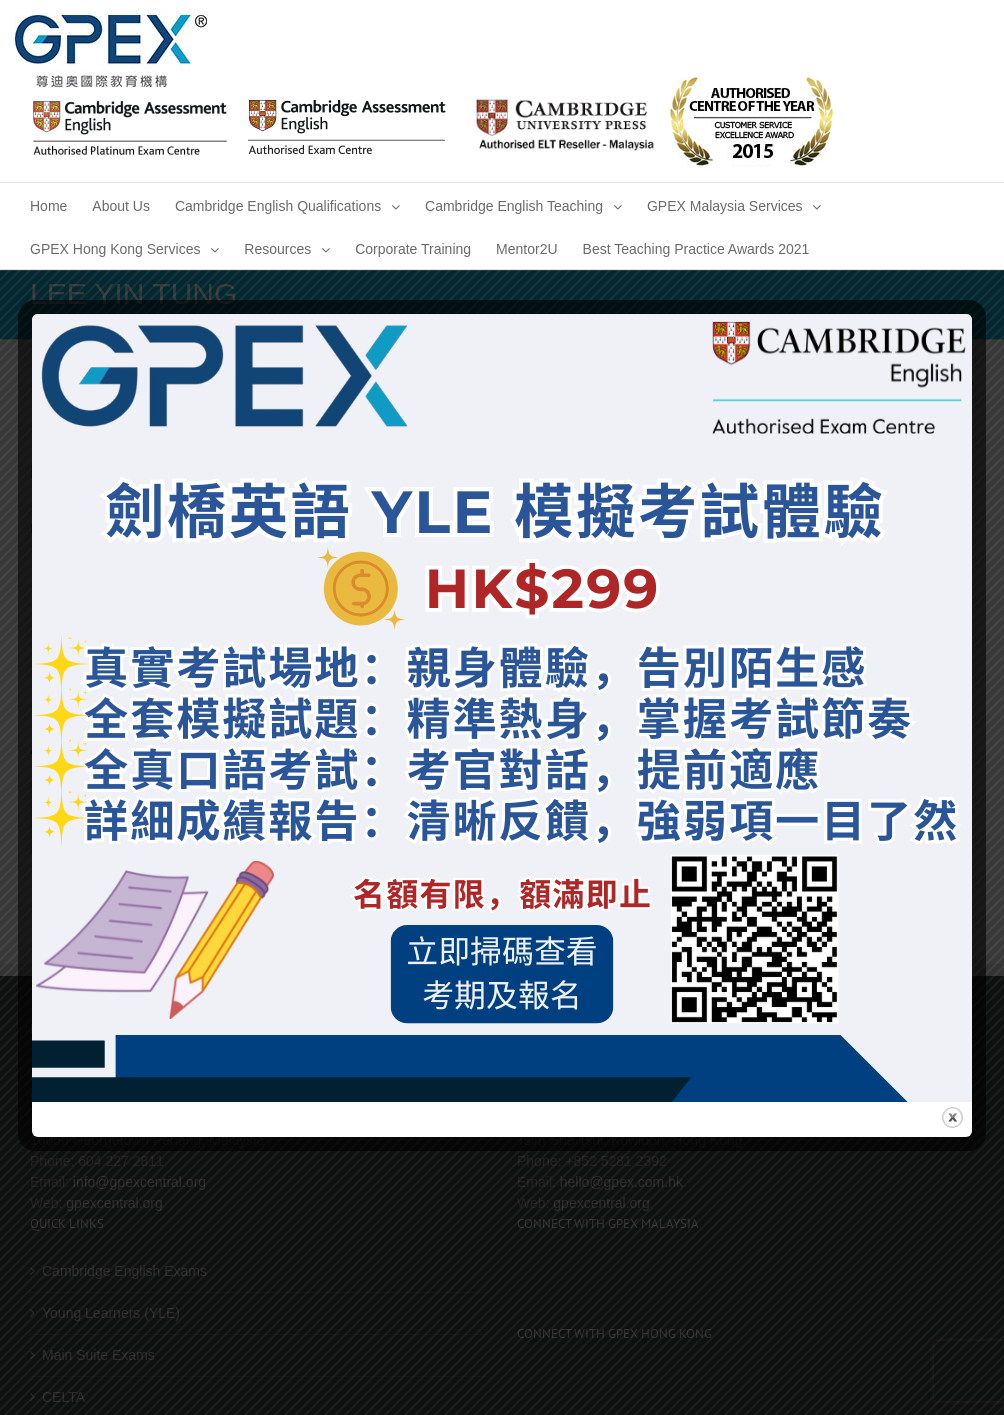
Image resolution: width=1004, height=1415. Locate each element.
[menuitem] (48, 204)
